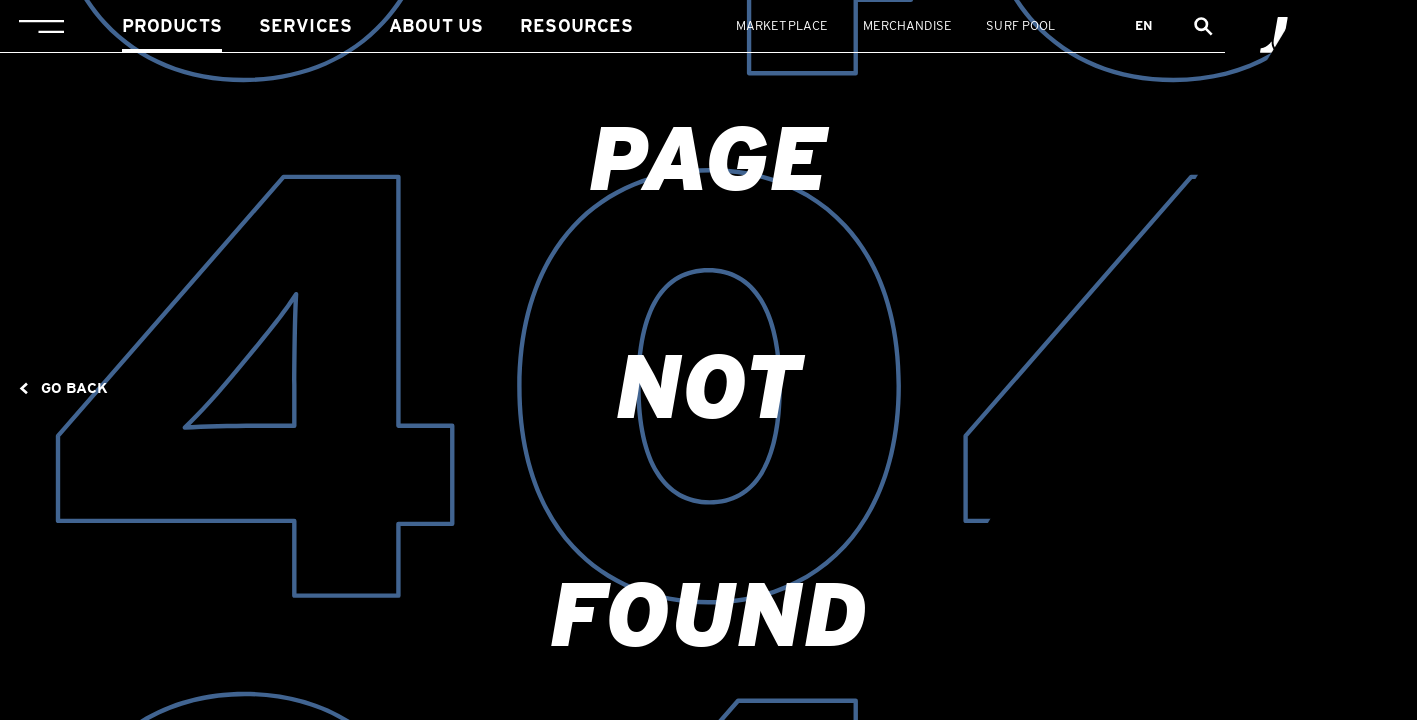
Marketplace (782, 25)
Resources (577, 25)
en (1144, 25)
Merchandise (907, 25)
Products (172, 25)
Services (305, 25)
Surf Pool (1020, 25)
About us (436, 25)
